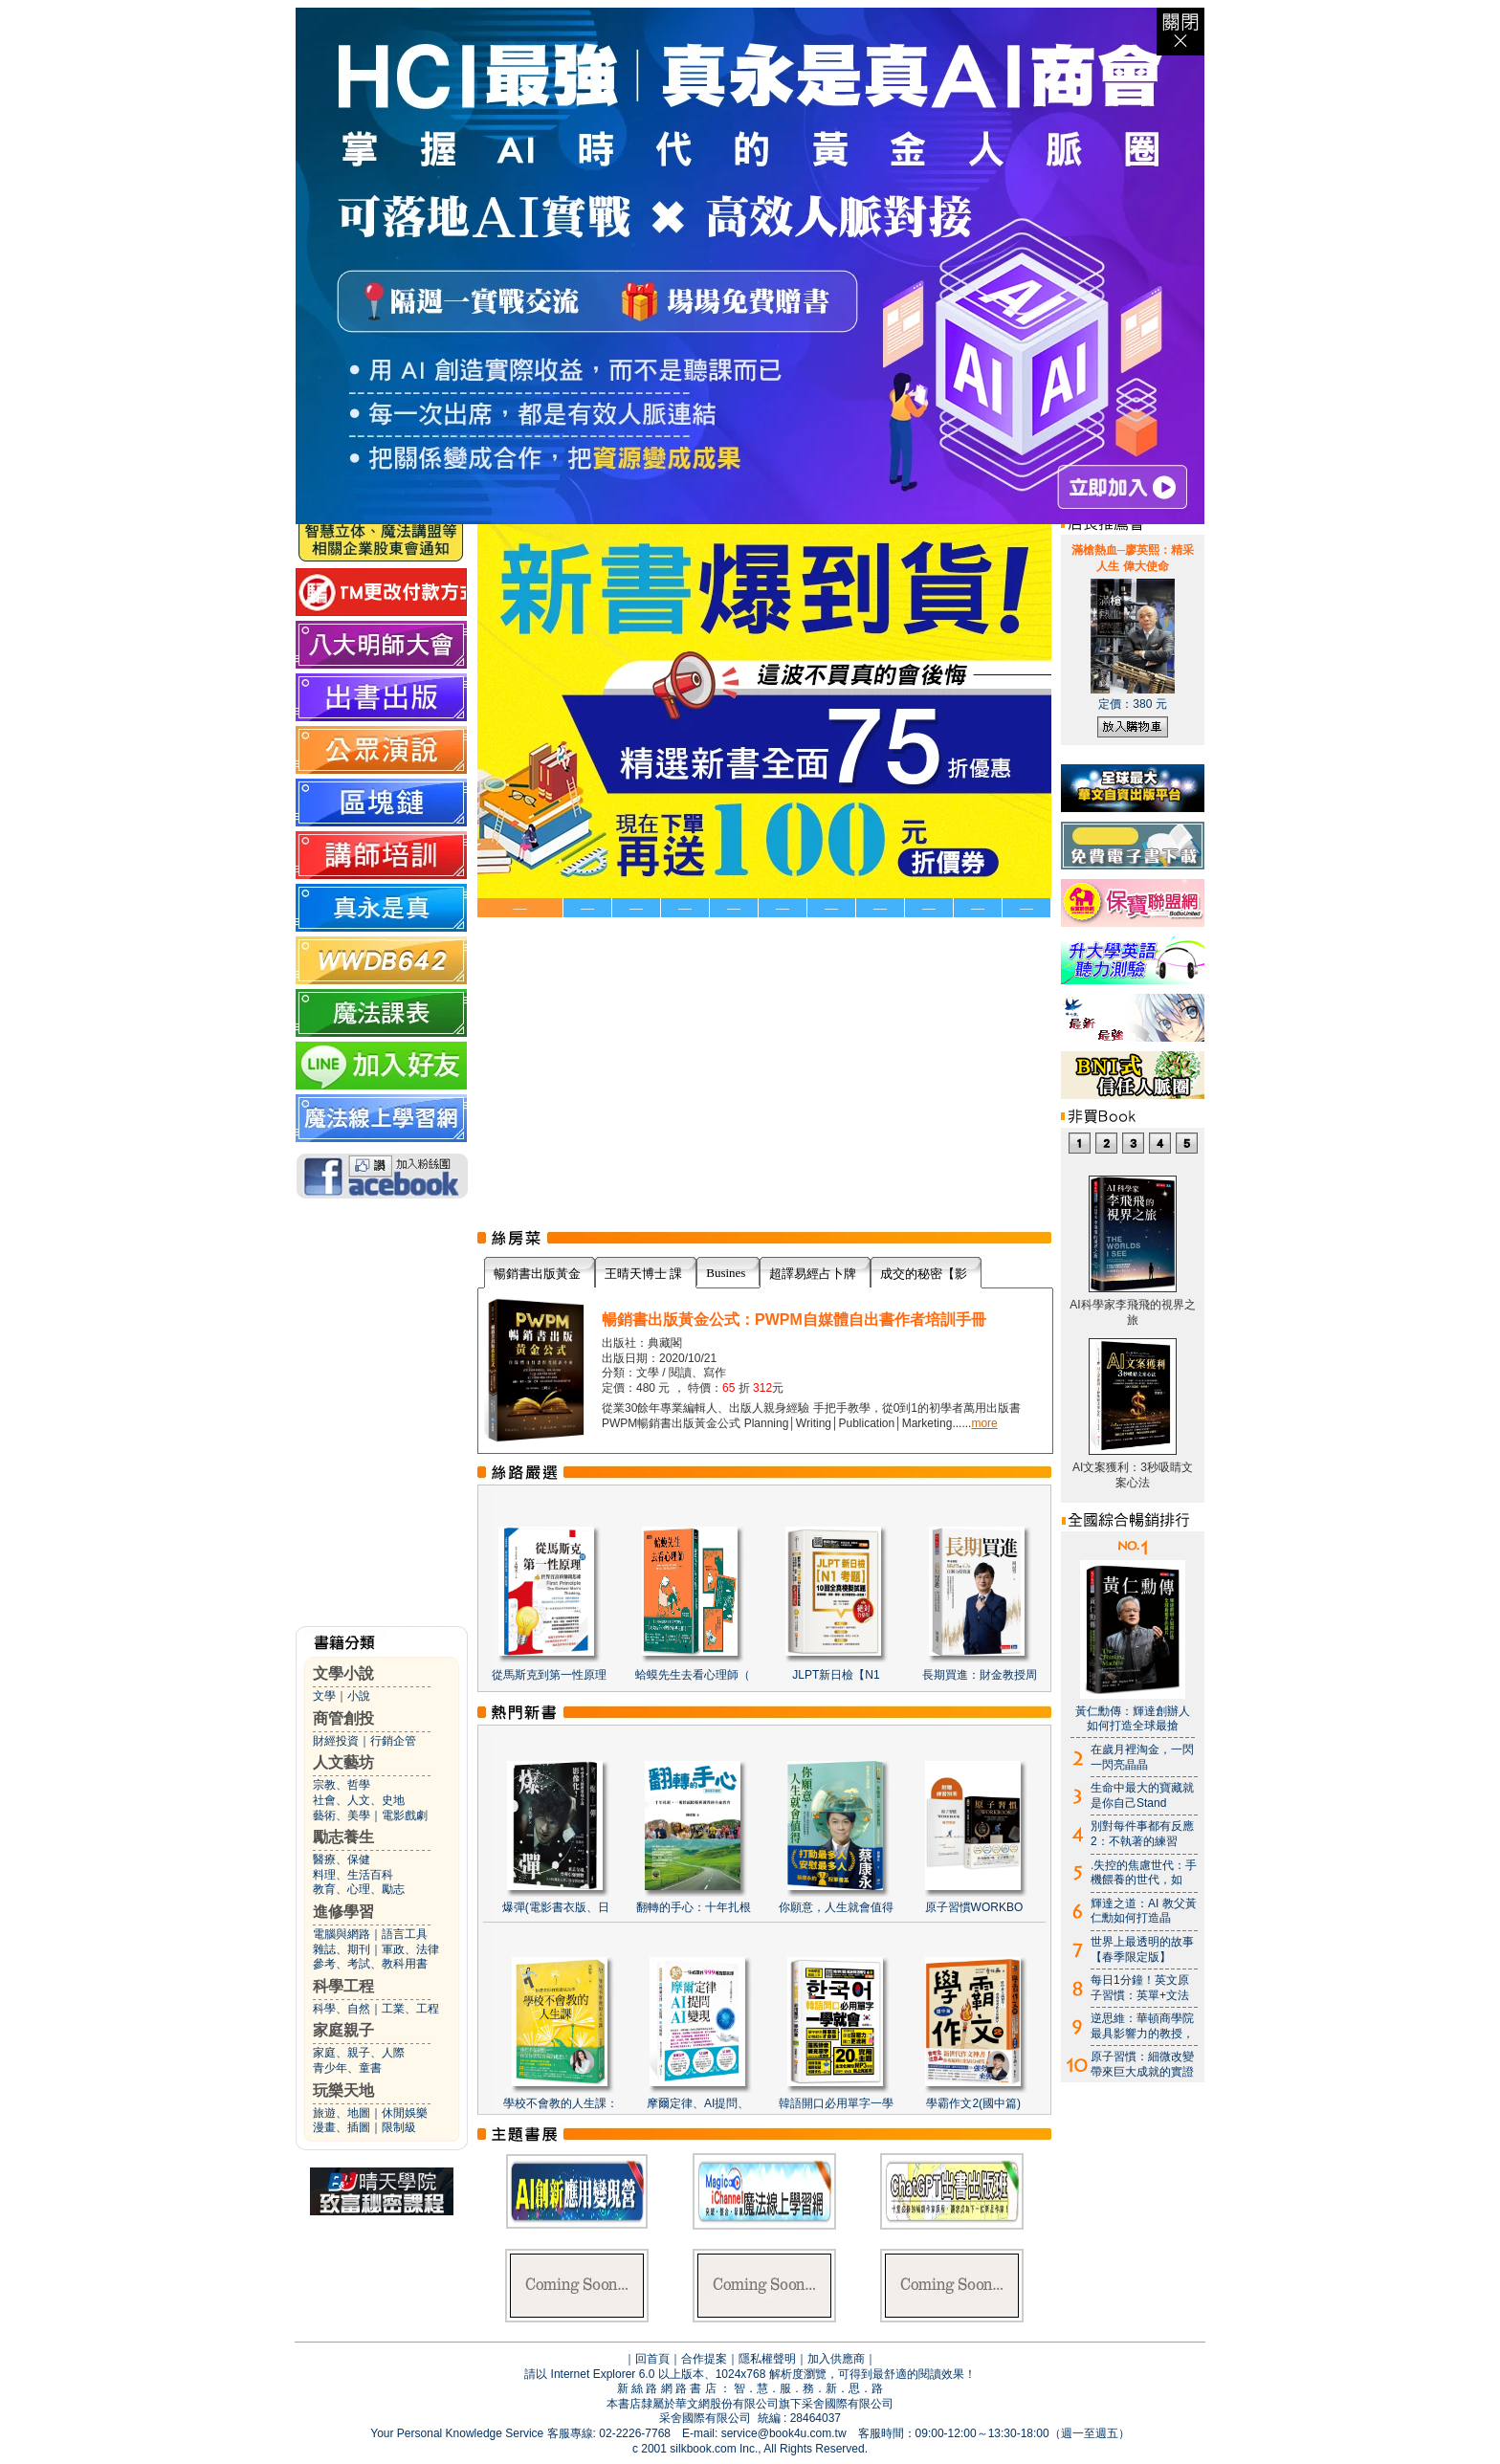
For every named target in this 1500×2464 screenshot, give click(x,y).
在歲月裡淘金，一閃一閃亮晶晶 (1142, 1757)
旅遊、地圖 (341, 2113)
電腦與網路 (341, 1934)
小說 (358, 1696)
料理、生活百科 (353, 1874)
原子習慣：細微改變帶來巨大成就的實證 (1142, 2064)
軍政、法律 (410, 1949)
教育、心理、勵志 (359, 1889)
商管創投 (343, 1718)
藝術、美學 (341, 1815)
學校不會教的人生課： (560, 2103)
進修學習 (343, 1911)
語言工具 (405, 1934)
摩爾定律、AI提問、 (698, 2103)
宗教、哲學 (341, 1785)
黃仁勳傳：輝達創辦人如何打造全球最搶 (1132, 1719)
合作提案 (704, 2358)
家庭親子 (343, 2030)
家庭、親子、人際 (359, 2052)
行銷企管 (393, 1741)
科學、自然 (341, 2008)
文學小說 (343, 1673)
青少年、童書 (347, 2068)
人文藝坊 (343, 1762)
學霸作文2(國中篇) (973, 2103)
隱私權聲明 (767, 2358)
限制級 (399, 2127)
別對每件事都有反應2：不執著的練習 (1142, 1833)
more (984, 1423)
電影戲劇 (405, 1815)
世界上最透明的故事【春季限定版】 (1142, 1949)
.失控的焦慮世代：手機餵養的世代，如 (1144, 1873)
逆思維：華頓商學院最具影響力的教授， (1142, 2026)
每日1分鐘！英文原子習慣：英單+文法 (1140, 1987)
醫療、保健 (341, 1859)
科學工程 (343, 1986)
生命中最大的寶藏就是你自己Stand (1142, 1795)
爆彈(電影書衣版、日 (555, 1907)
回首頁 (652, 2358)
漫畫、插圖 (341, 2127)
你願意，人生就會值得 (836, 1907)
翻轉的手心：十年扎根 (693, 1907)
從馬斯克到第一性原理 (549, 1675)
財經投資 (336, 1741)
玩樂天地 (343, 2090)
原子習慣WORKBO (974, 1907)
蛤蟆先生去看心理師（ (692, 1675)
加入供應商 (836, 2358)
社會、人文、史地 (359, 1800)
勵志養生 (343, 1837)
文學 (324, 1696)
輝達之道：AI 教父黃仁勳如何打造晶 (1144, 1911)
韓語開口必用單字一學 (836, 2103)
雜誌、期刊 (341, 1949)
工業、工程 (410, 2008)
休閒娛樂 (405, 2113)
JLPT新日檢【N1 (835, 1675)
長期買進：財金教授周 (979, 1675)
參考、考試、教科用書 (370, 1963)
